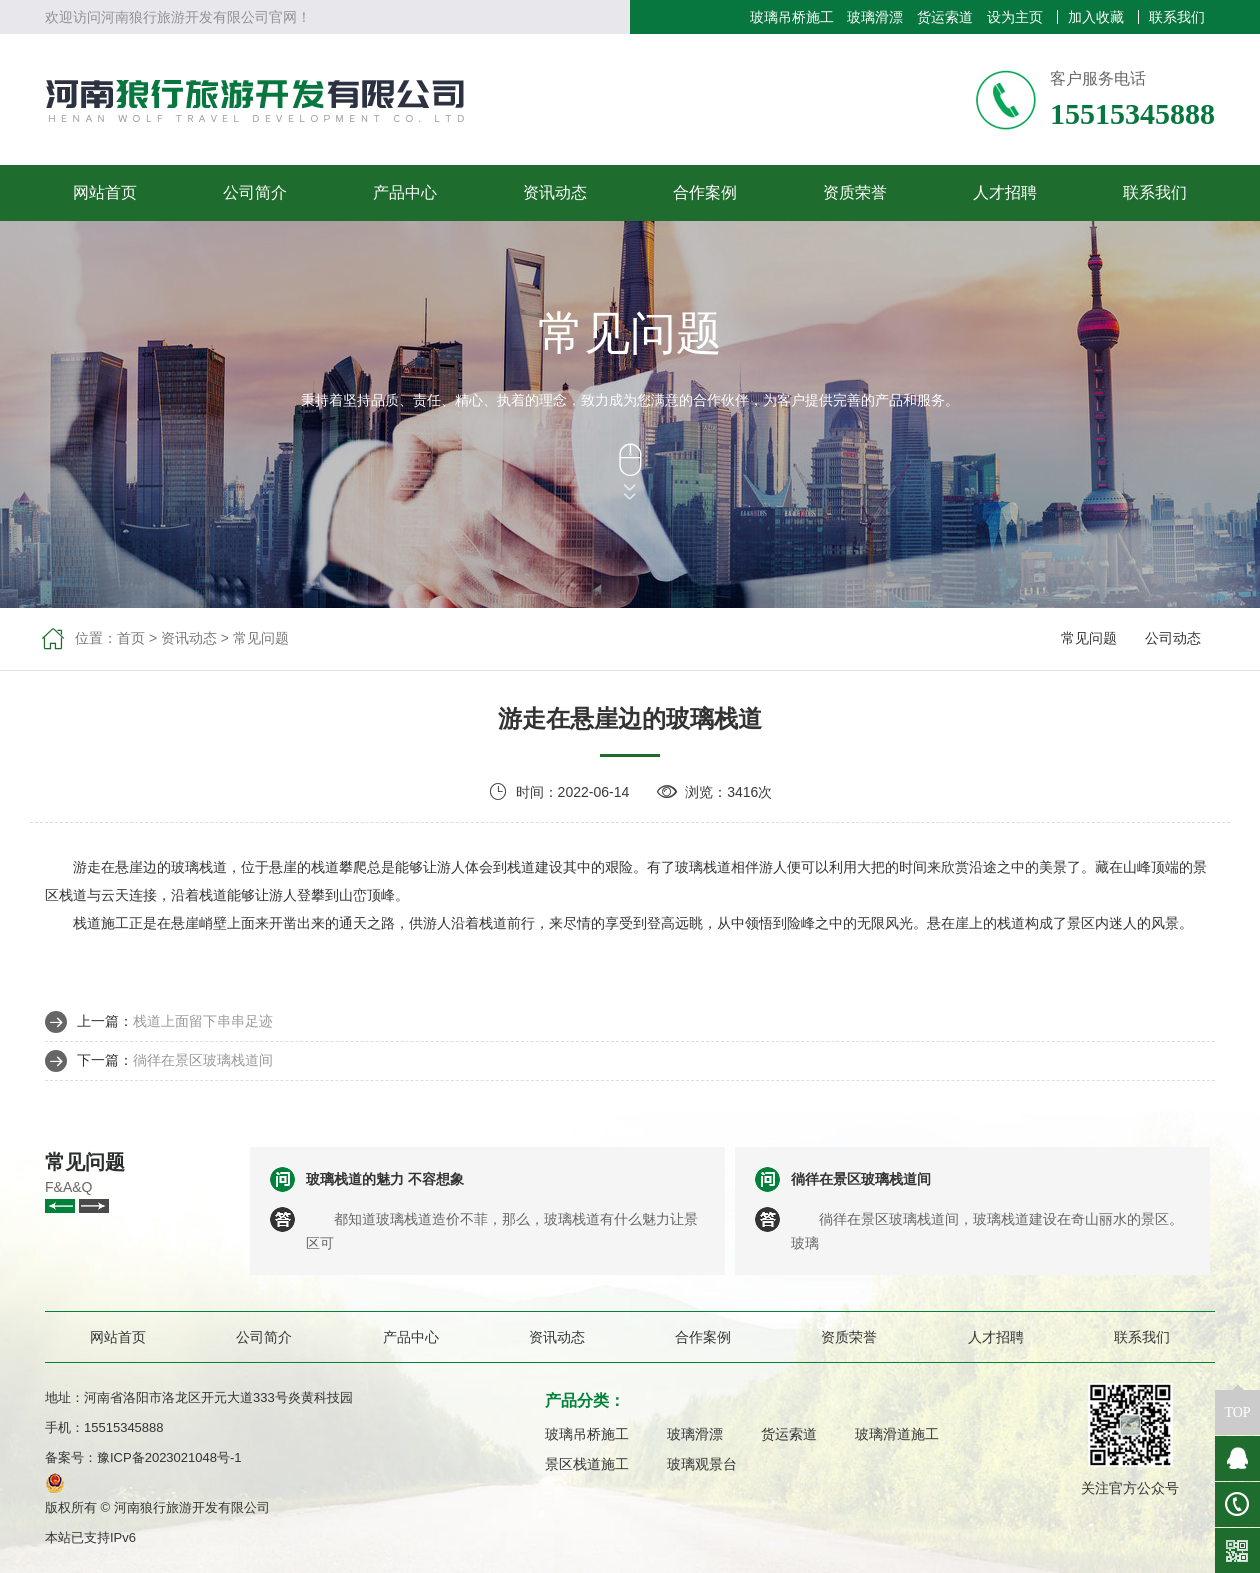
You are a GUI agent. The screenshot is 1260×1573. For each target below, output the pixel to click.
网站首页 (105, 192)
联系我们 (1177, 17)
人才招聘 (1005, 192)
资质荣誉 (855, 192)
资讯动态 (555, 192)
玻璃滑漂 (875, 17)
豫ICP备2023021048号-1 (169, 1457)
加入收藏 (1096, 17)
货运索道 (945, 17)
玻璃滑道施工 (897, 1434)
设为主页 (1015, 17)
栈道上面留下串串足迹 (203, 1021)
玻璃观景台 (702, 1464)
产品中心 (405, 192)
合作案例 (705, 192)
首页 (131, 638)
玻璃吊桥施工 (792, 17)
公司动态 (1173, 638)
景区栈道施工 (587, 1464)
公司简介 (255, 192)
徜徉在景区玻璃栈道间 (203, 1060)
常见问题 (261, 638)
